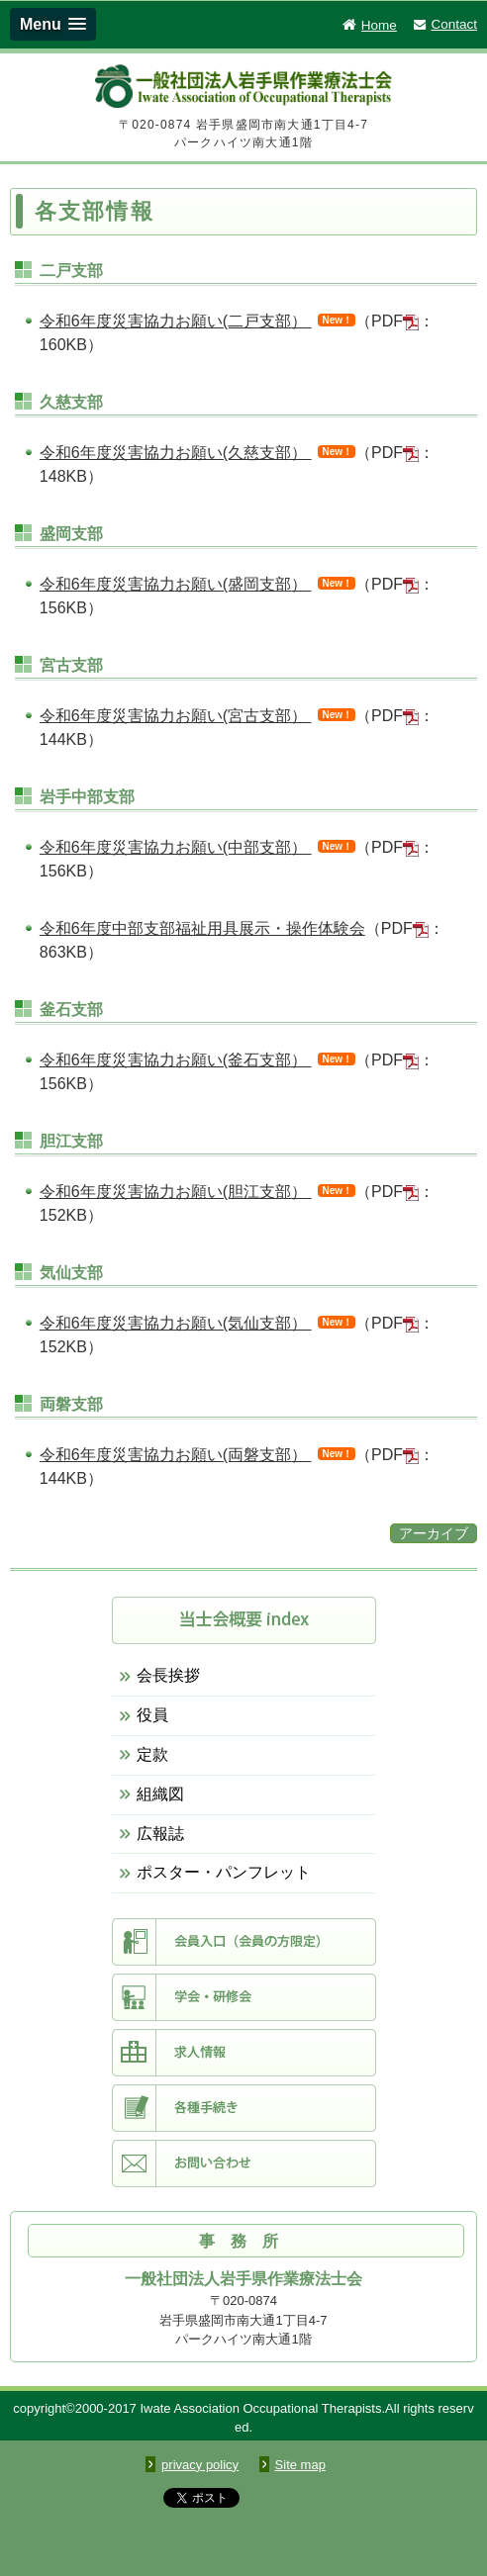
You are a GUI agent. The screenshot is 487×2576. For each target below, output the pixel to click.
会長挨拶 (168, 1675)
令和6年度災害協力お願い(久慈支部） (176, 452)
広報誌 (160, 1833)
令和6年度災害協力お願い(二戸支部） (176, 321)
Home (369, 25)
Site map (300, 2464)
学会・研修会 (244, 1997)
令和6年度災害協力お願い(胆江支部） (176, 1191)
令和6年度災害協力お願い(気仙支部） (176, 1323)
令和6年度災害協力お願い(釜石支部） (176, 1060)
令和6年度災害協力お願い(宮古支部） (176, 715)
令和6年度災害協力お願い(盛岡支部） (176, 584)
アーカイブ (433, 1533)
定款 (152, 1754)
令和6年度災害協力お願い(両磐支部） (176, 1454)
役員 (152, 1714)
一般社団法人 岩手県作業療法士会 (243, 89)
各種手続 (244, 2108)
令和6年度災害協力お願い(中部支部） (176, 847)
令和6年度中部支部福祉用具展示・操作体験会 (202, 928)
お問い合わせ (244, 2163)
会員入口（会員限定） (244, 1942)
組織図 (160, 1794)
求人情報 (244, 2052)
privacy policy (200, 2464)
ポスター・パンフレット (224, 1872)
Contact (444, 24)
